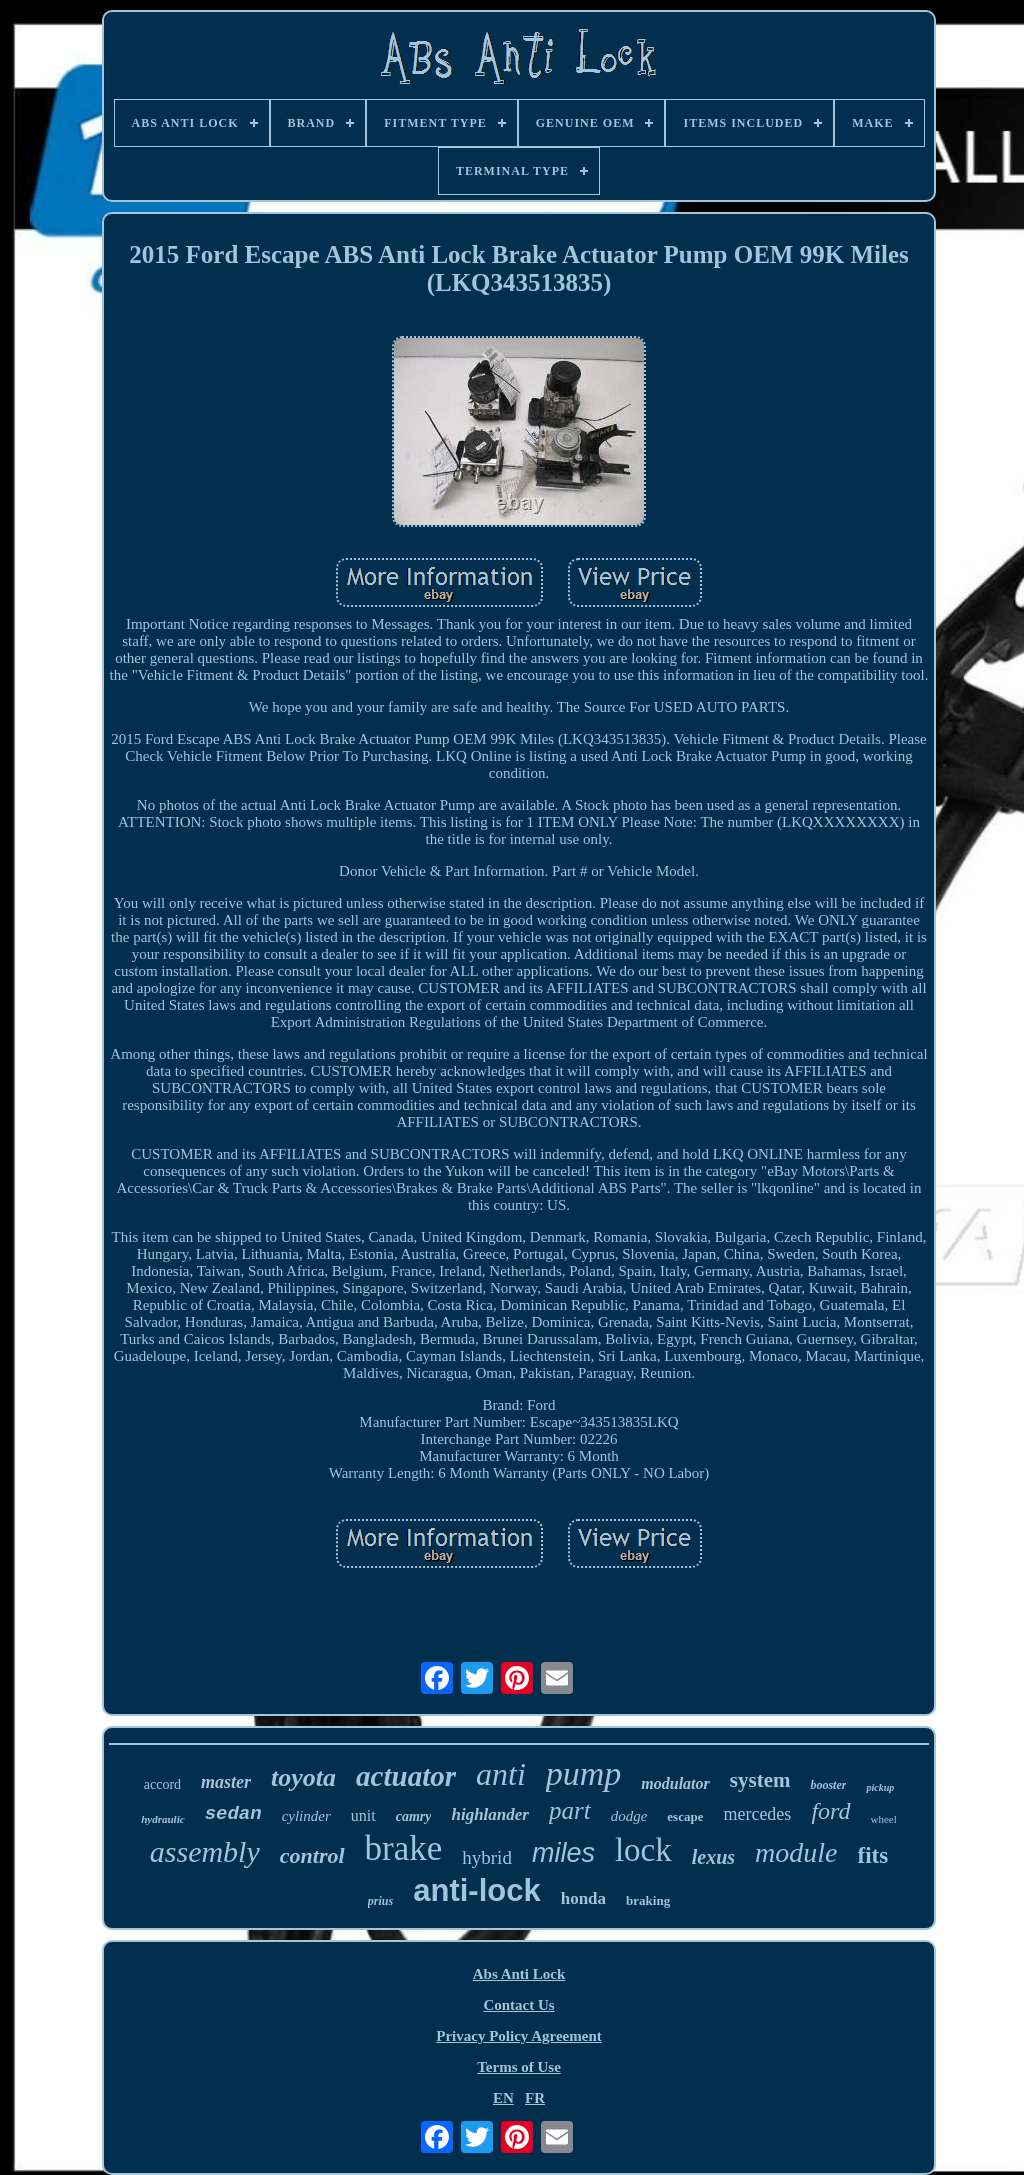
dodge (629, 1816)
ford (830, 1811)
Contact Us (518, 2005)
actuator (406, 1776)
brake (404, 1848)
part (570, 1810)
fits (873, 1855)
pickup (880, 1787)
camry (414, 1816)
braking (648, 1900)
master (226, 1782)
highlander (489, 1814)
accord (162, 1784)
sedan (233, 1814)
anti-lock (476, 1890)
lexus (713, 1857)
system (760, 1780)
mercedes (757, 1814)
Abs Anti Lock (519, 1974)
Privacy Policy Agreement (519, 2036)
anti (501, 1774)
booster (828, 1785)
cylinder (306, 1816)
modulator (675, 1783)
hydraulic (162, 1819)
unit (363, 1815)
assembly (205, 1851)
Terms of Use (519, 2067)
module (796, 1852)
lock (643, 1850)
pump (584, 1773)
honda (583, 1898)
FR (535, 2098)
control (312, 1855)
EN (503, 2098)
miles (563, 1853)
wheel (884, 1819)
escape (685, 1816)
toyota (303, 1777)
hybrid (487, 1857)
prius (380, 1901)
